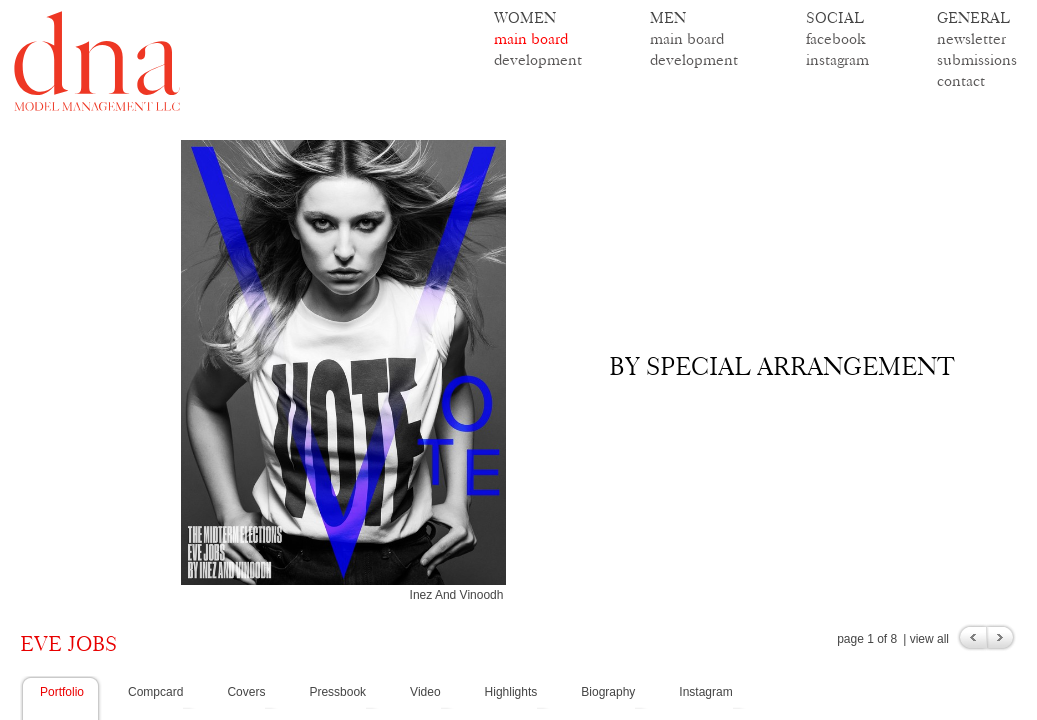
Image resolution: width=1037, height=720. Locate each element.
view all (929, 639)
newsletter (971, 38)
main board (531, 38)
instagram (837, 59)
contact (961, 80)
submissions (977, 59)
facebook (836, 38)
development (538, 59)
